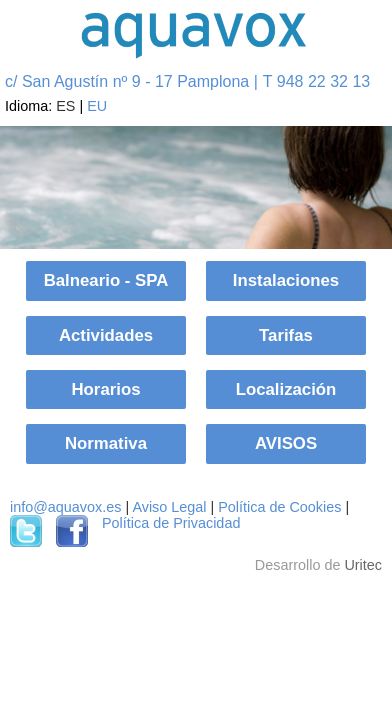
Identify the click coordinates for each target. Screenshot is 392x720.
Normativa (106, 443)
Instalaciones (286, 280)
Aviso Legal (169, 507)
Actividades (106, 335)
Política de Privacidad (171, 523)
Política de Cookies (279, 507)
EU (97, 106)
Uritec (363, 565)
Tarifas (286, 335)
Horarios (105, 389)
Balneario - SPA (106, 280)
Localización (286, 389)
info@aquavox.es (65, 507)
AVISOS (286, 443)
